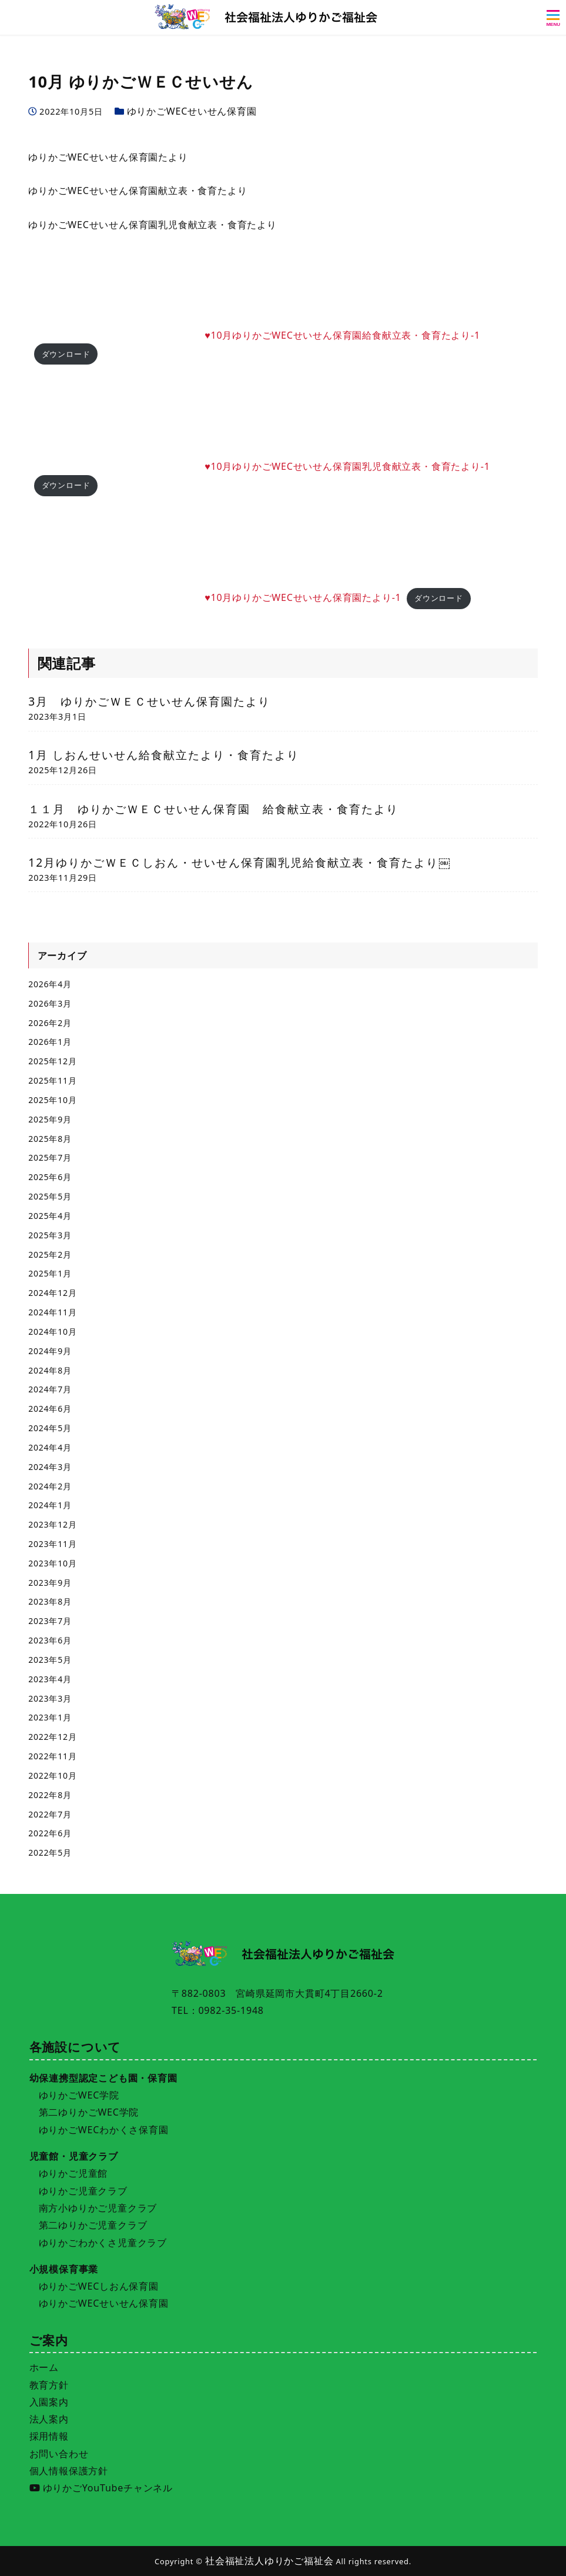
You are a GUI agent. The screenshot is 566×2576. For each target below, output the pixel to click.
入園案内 (49, 2401)
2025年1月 (50, 1273)
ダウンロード (66, 354)
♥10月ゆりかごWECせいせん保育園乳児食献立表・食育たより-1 (347, 466)
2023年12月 (52, 1524)
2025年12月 (52, 1061)
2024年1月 (50, 1505)
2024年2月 (50, 1486)
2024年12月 (52, 1292)
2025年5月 (50, 1196)
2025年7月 (50, 1157)
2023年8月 (50, 1601)
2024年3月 (50, 1466)
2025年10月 (52, 1099)
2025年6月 (50, 1176)
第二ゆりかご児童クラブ (93, 2224)
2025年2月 (50, 1254)
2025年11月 (52, 1080)
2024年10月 (52, 1331)
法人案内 (49, 2419)
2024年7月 (50, 1389)
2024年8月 (50, 1370)
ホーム (44, 2367)
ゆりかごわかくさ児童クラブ (103, 2242)
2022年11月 (52, 1756)
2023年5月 (50, 1659)
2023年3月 (50, 1698)
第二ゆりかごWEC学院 (89, 2112)
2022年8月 (50, 1794)
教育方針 (49, 2384)
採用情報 (49, 2436)
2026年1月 (50, 1041)
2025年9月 (50, 1119)
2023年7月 (50, 1620)
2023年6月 (50, 1640)
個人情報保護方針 (68, 2470)
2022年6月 (50, 1833)
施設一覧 (212, 2559)
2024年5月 (50, 1428)
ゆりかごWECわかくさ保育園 (104, 2129)
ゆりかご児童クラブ (83, 2190)
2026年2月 (50, 1022)
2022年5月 (50, 1852)
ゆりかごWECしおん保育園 (99, 2286)
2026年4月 (50, 984)
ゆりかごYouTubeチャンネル (101, 2487)
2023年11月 (52, 1543)
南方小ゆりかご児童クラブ (98, 2207)
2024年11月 (52, 1312)
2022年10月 (52, 1775)
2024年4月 (50, 1447)
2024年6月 (50, 1408)
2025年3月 (50, 1235)
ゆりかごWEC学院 (79, 2095)
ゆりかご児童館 (73, 2173)
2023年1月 (50, 1717)
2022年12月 (52, 1736)
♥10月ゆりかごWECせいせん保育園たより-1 (303, 597)
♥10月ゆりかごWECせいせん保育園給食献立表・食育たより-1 (342, 335)
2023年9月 (50, 1582)
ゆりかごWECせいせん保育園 (192, 111)
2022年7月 (50, 1814)
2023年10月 (52, 1563)
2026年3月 (50, 1003)
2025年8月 (50, 1138)
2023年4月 (50, 1679)
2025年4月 (50, 1215)
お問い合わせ (59, 2453)
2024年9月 (50, 1351)
